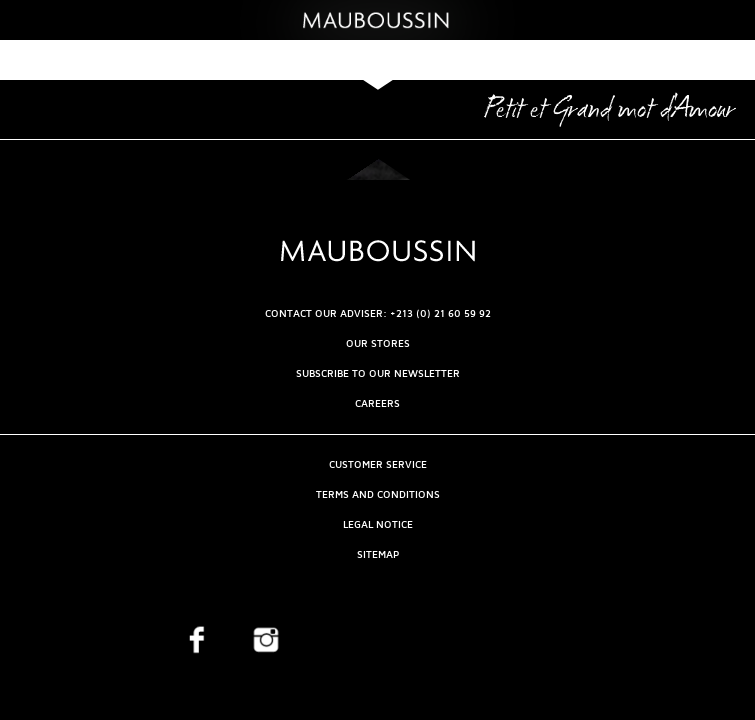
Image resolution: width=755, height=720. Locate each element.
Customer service (378, 464)
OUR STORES (378, 343)
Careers (377, 403)
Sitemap (378, 554)
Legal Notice (378, 524)
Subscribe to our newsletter (378, 373)
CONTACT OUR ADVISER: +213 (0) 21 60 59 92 (378, 313)
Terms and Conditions (378, 494)
